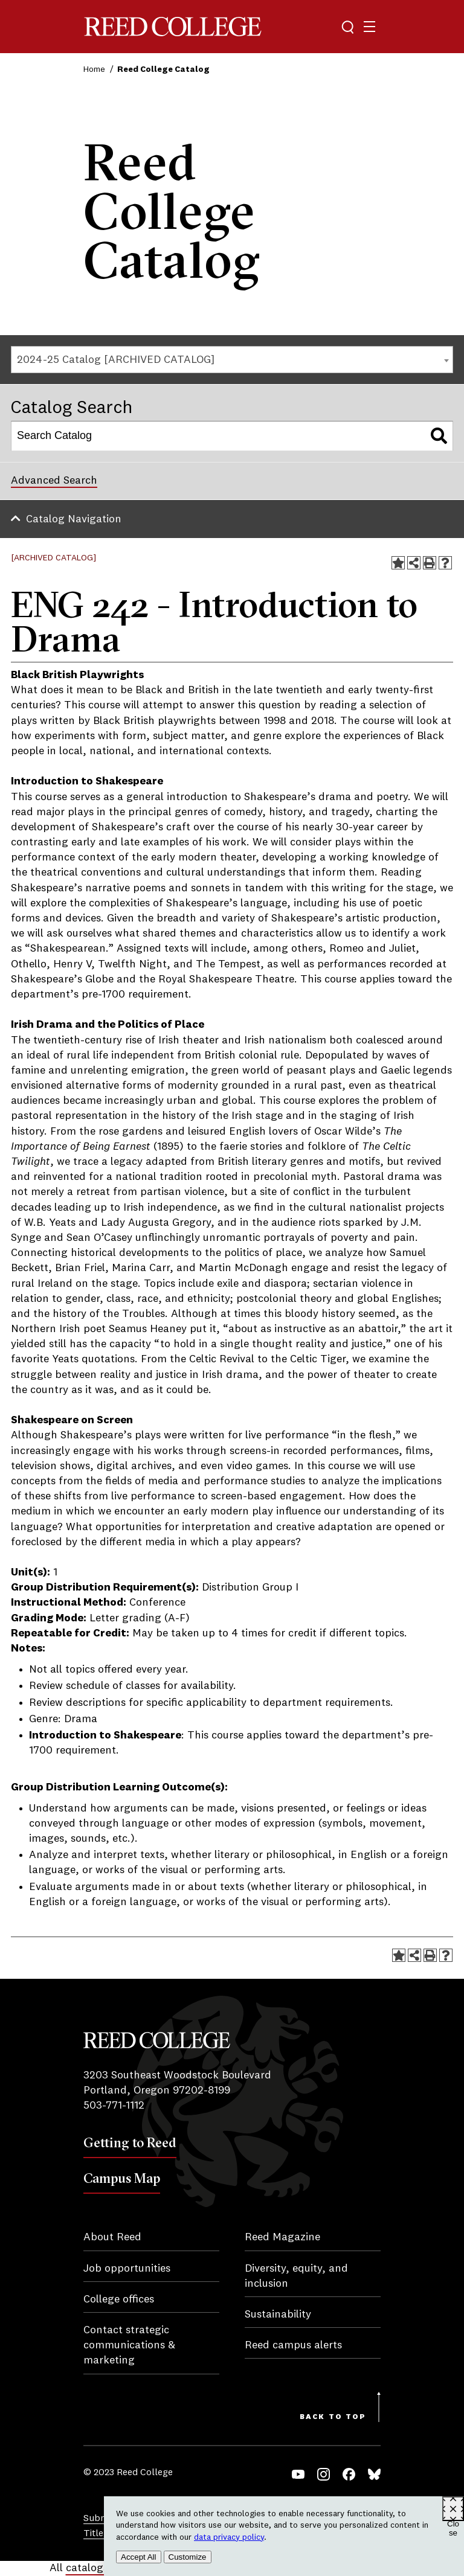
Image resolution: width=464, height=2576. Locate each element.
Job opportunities (126, 2268)
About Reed (112, 2237)
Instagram (323, 2474)
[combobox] (232, 359)
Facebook (349, 2474)
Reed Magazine (282, 2237)
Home (94, 69)
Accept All (138, 2557)
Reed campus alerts (293, 2345)
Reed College (172, 27)
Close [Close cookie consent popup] (453, 2520)
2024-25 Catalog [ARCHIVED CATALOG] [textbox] (115, 359)
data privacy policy (229, 2537)
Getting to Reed (129, 2142)
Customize (188, 2557)
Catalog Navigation (73, 519)
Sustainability (278, 2314)
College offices (118, 2299)
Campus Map (121, 2178)
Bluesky (374, 2474)
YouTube (298, 2474)
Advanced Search (54, 480)
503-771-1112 (113, 2105)
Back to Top (333, 2417)
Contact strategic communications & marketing (129, 2345)
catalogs (87, 2568)
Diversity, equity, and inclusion (296, 2276)
